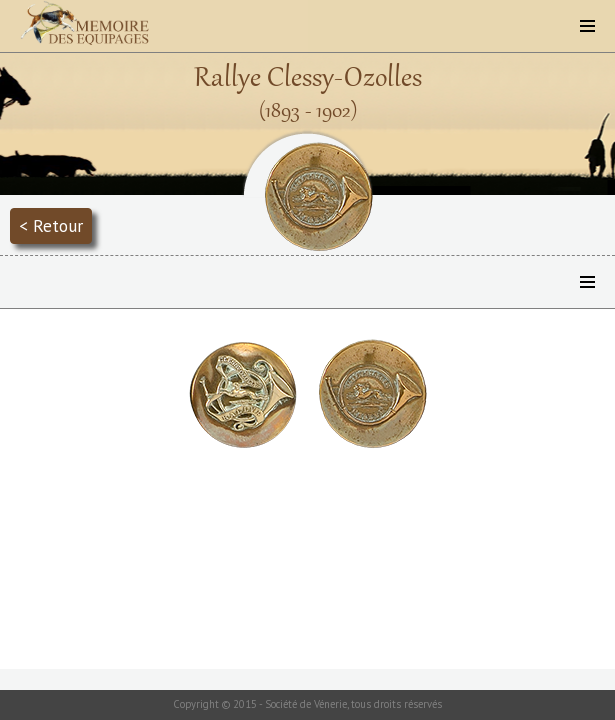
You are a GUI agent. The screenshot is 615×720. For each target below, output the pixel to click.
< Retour (51, 225)
